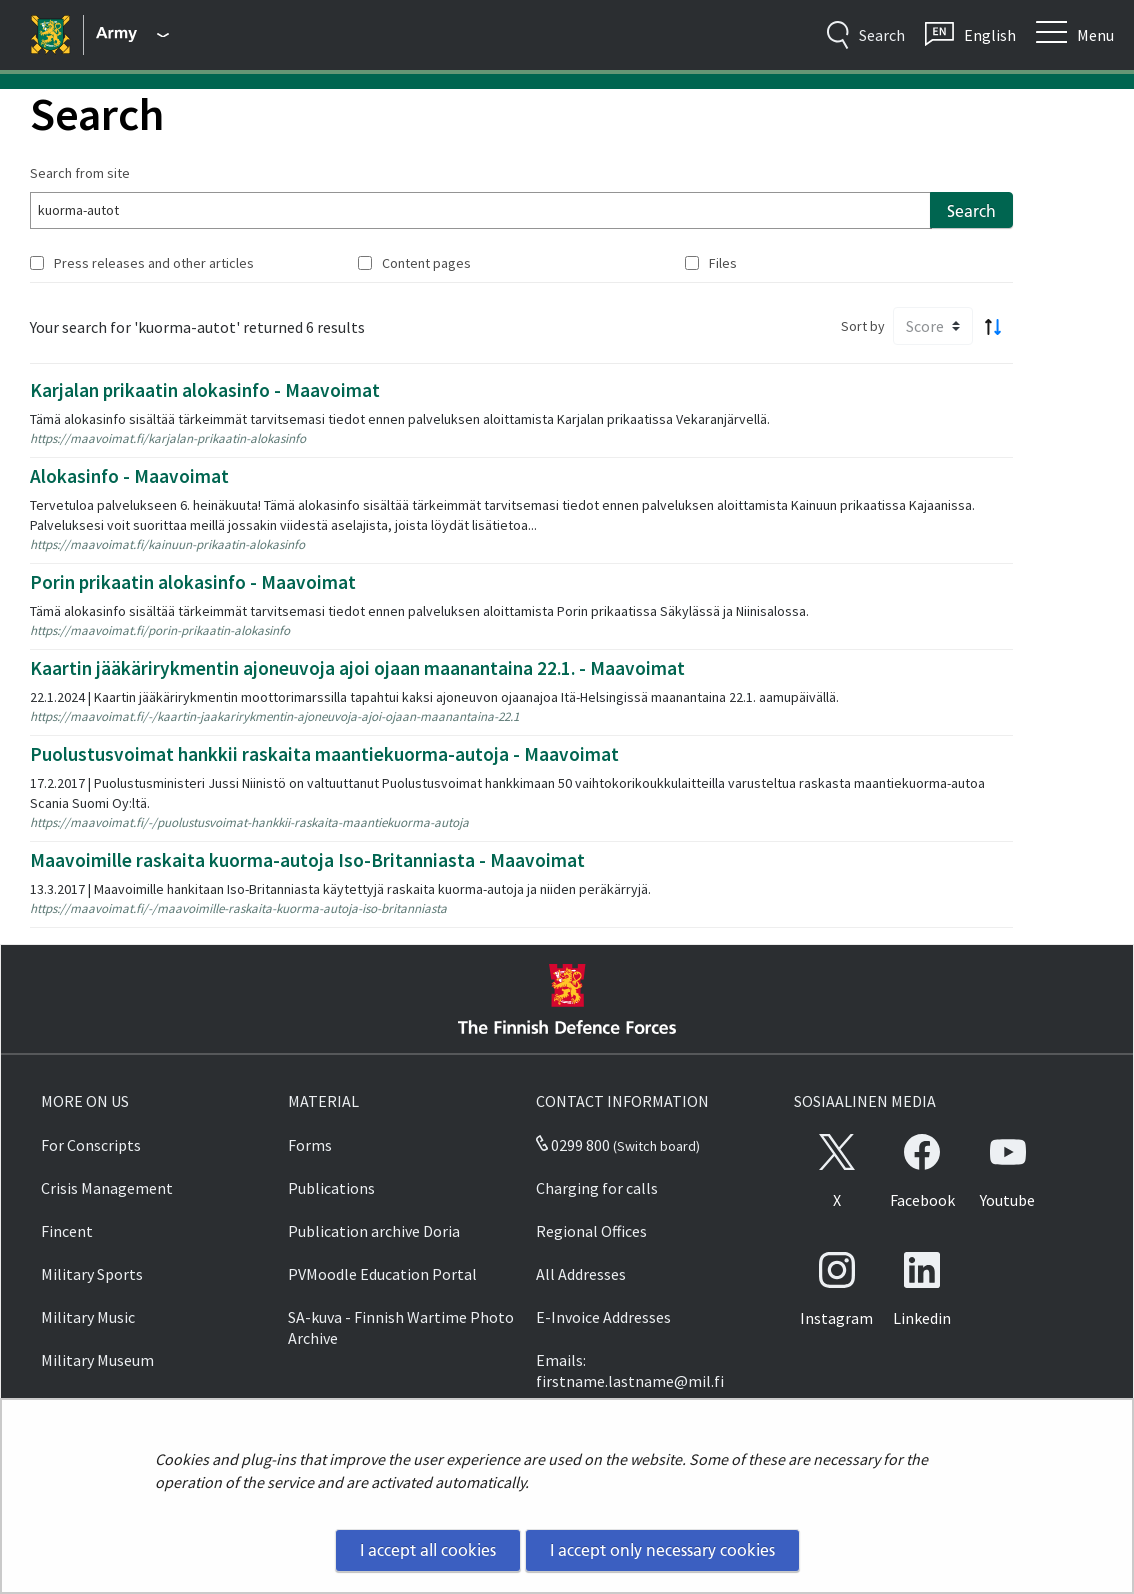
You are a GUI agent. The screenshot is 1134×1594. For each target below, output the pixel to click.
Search (971, 211)
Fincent (67, 1231)
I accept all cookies (428, 1550)
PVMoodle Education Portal (382, 1274)
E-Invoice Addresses (603, 1317)
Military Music (88, 1317)
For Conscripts (91, 1145)
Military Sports (92, 1274)
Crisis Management (107, 1188)
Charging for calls (597, 1188)
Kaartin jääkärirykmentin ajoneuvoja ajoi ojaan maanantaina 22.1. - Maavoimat (357, 668)
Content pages (426, 263)
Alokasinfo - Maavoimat (129, 476)
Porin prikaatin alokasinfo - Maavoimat (193, 582)
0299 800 (573, 1145)
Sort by (863, 326)
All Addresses (581, 1274)
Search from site (80, 173)
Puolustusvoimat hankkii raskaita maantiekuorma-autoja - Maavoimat (324, 754)
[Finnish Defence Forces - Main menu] (132, 35)
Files (723, 263)
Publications (331, 1188)
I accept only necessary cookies (662, 1550)
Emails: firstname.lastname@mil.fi (630, 1370)
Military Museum (97, 1360)
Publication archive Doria (374, 1231)
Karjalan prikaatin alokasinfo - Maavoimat (205, 390)
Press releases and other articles (154, 263)
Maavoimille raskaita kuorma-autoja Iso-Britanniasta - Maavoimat (307, 860)
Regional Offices (591, 1231)
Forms (310, 1145)
